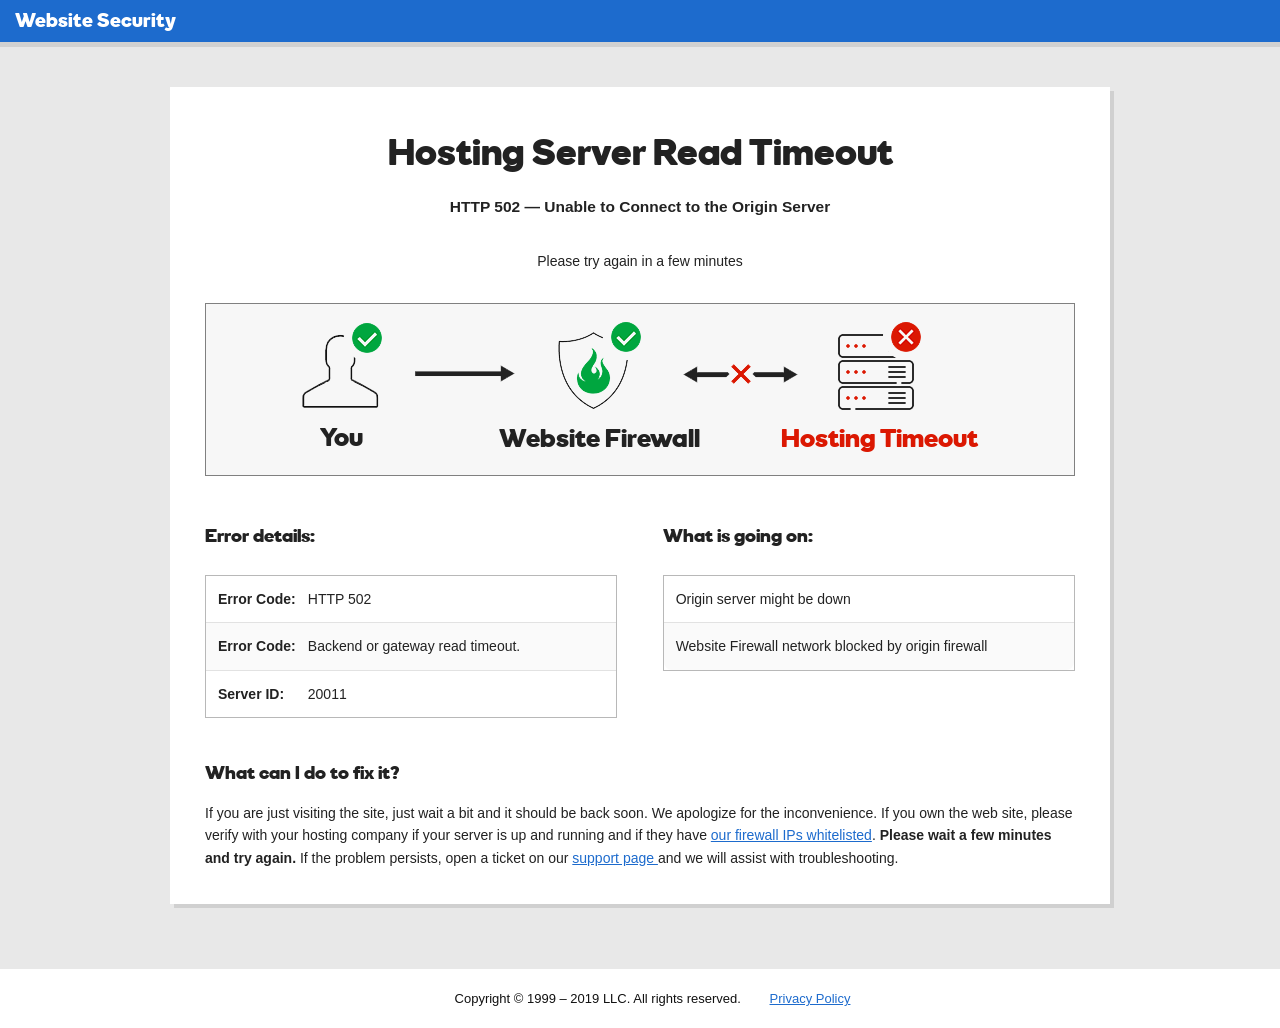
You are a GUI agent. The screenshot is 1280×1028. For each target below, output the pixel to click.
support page (615, 857)
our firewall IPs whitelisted (791, 834)
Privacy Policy (810, 997)
